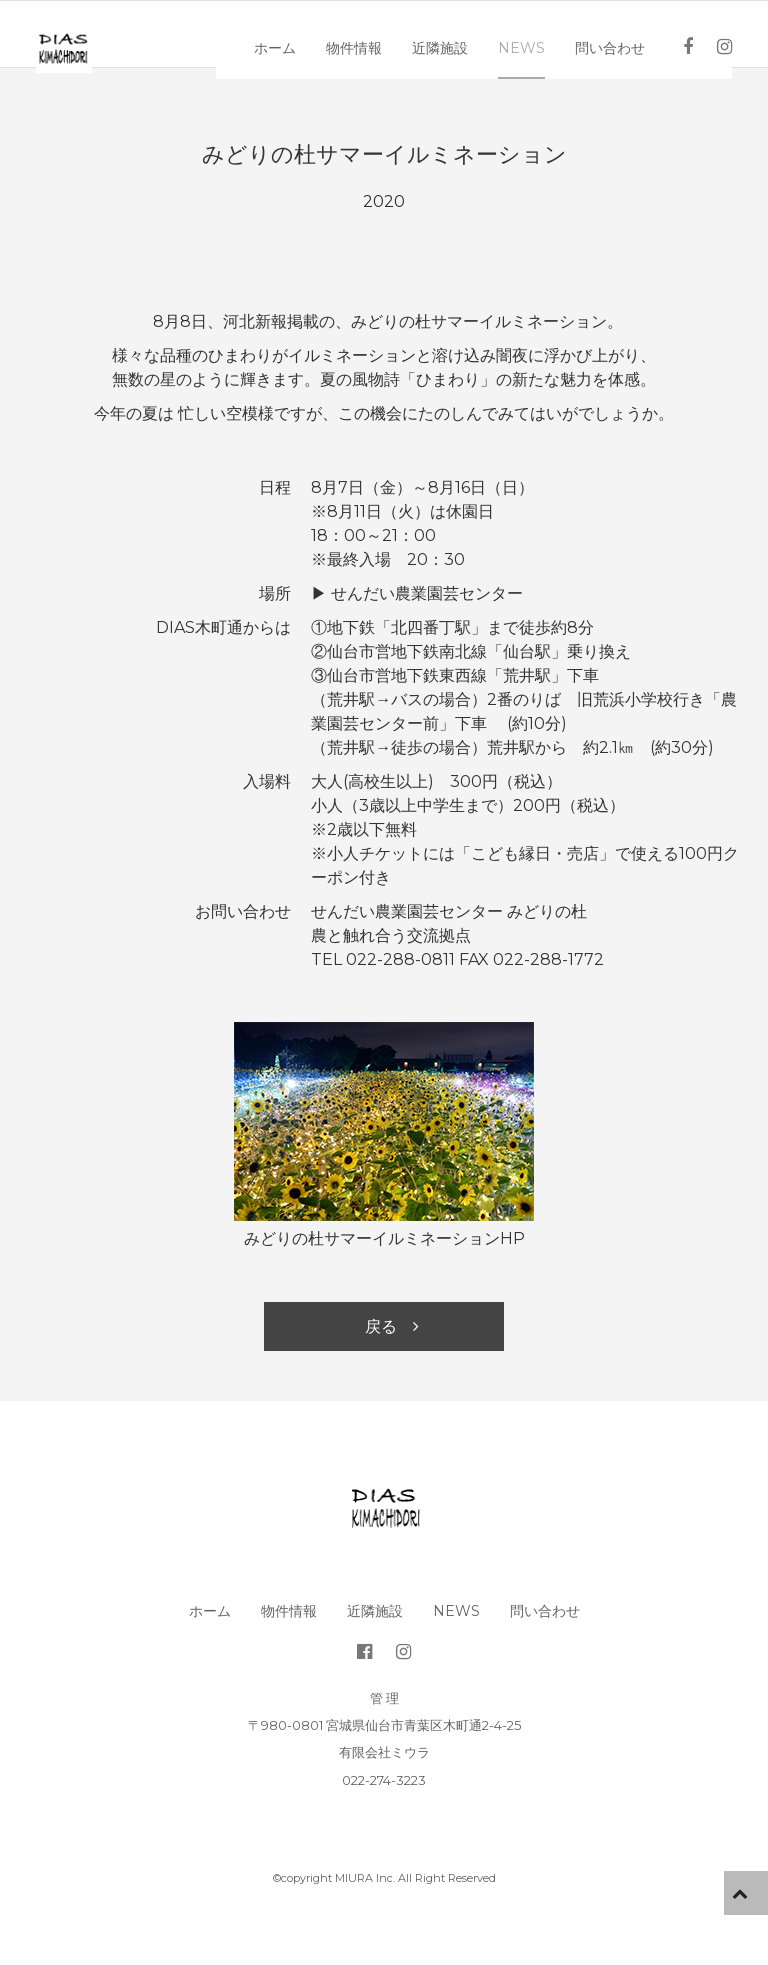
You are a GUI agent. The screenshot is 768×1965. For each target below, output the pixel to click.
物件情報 (370, 32)
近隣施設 (456, 32)
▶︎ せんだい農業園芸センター (417, 593)
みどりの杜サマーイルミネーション (384, 154)
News (537, 32)
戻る (381, 1326)
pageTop (746, 1893)
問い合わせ (626, 32)
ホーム (291, 32)
